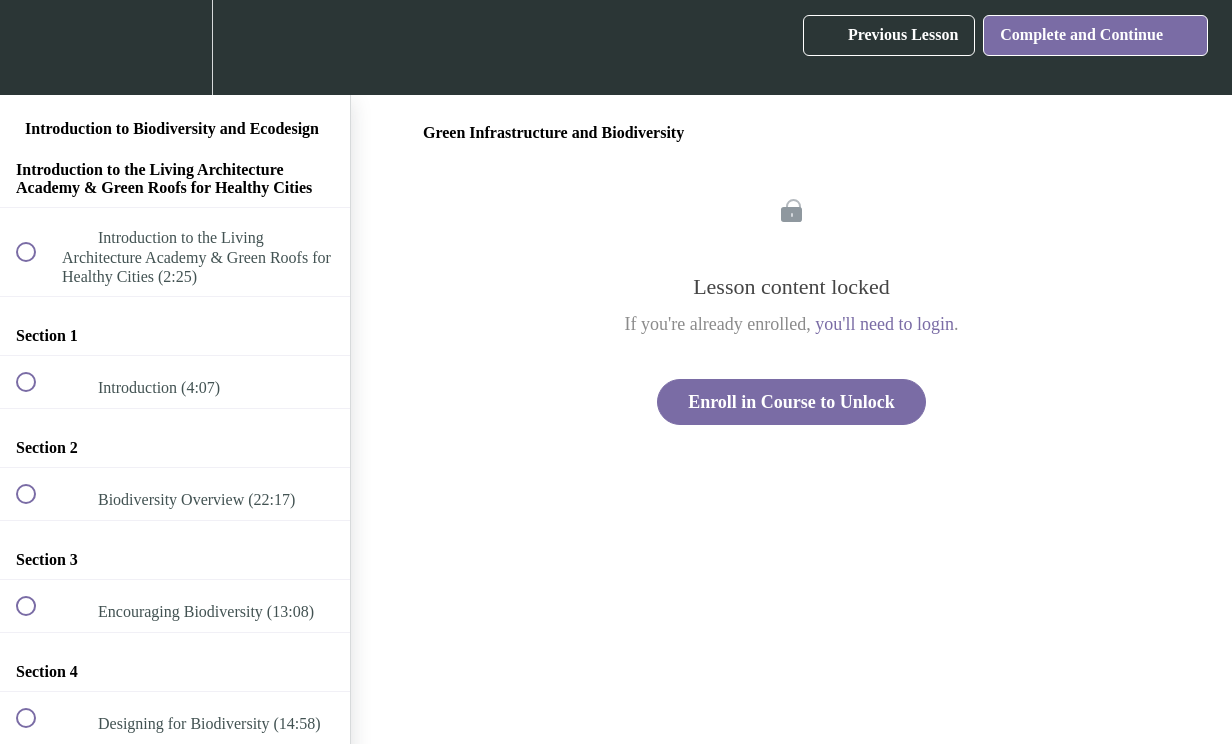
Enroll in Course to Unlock (791, 402)
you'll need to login (884, 324)
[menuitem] (175, 47)
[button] (37, 47)
